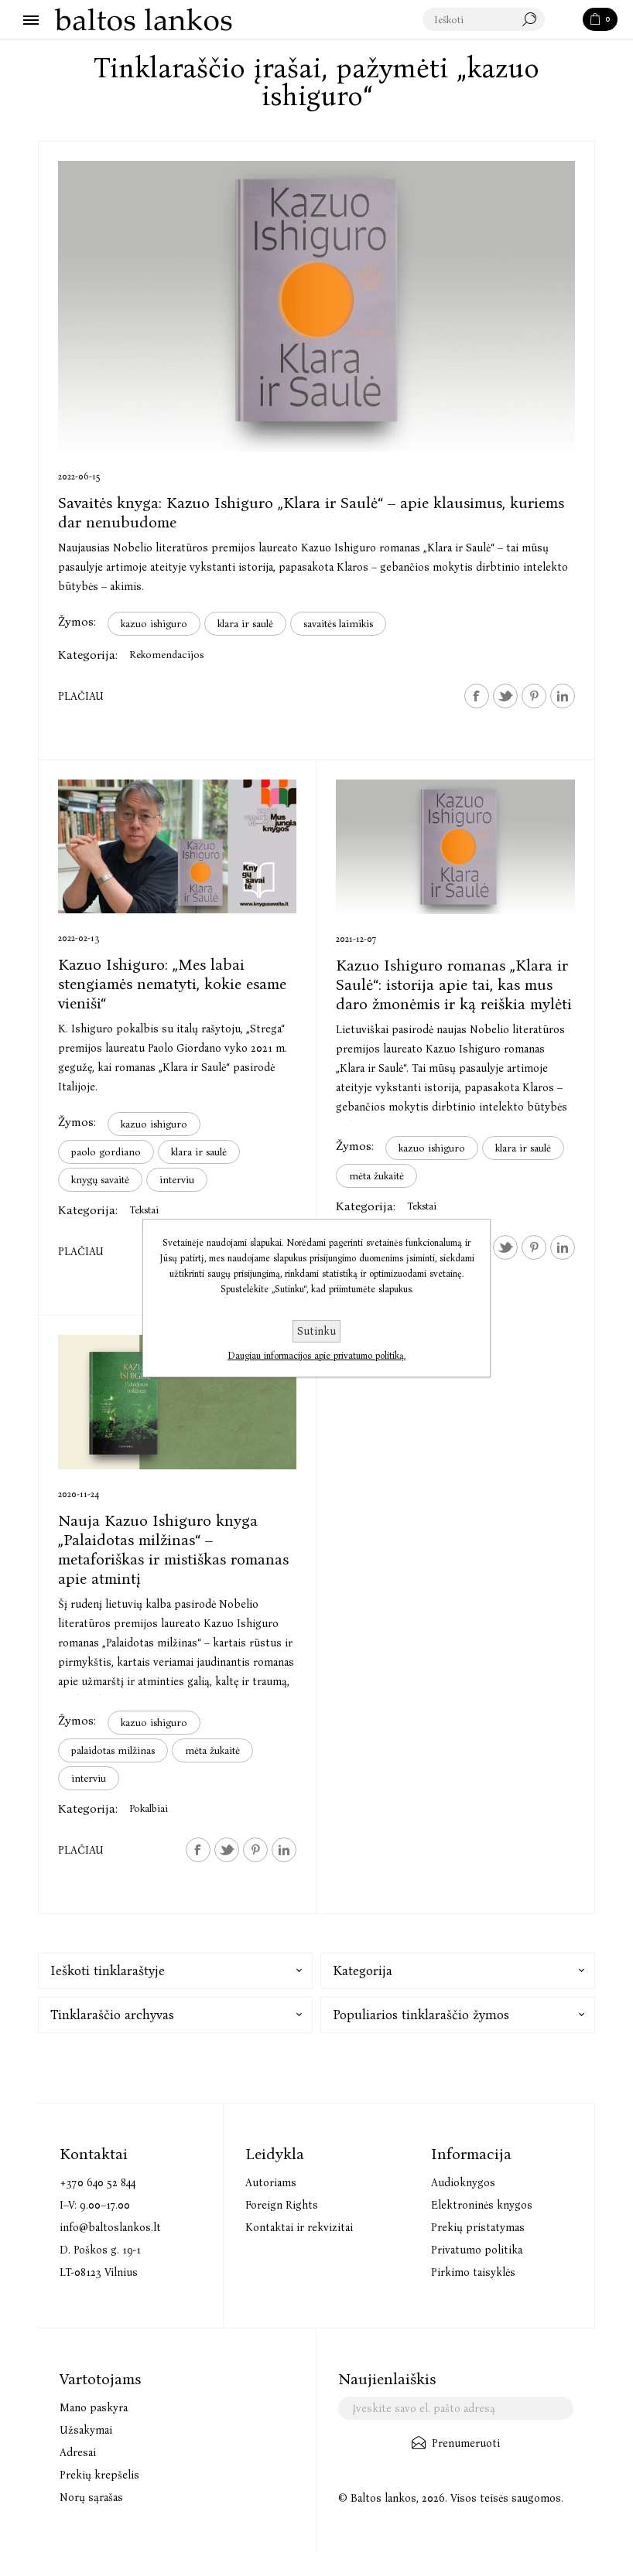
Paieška (565, 20)
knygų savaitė (100, 1180)
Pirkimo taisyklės (473, 2272)
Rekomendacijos (166, 654)
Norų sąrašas (91, 2497)
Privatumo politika (476, 2250)
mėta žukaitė (376, 1176)
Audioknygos (463, 2182)
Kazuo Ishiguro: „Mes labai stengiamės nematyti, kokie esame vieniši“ (172, 983)
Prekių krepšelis (99, 2475)
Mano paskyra (94, 2407)
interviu (176, 1180)
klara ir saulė (245, 623)
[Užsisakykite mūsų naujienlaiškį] (455, 2408)
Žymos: (77, 621)
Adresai (78, 2452)
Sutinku (316, 1331)
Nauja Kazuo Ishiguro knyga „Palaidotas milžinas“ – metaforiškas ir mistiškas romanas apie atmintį (173, 1549)
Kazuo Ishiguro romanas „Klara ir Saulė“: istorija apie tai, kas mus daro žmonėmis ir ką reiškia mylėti (454, 984)
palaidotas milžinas (113, 1750)
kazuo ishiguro (154, 623)
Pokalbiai (148, 1808)
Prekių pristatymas (478, 2227)
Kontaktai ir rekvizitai (299, 2227)
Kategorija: (88, 654)
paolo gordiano (106, 1152)
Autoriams (270, 2182)
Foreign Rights (281, 2205)
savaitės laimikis (338, 623)
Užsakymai (86, 2430)
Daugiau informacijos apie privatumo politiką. (316, 1355)
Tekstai (144, 1210)
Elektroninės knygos (481, 2205)
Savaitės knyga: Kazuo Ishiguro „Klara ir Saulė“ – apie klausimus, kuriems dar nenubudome (311, 512)
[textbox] (484, 20)
